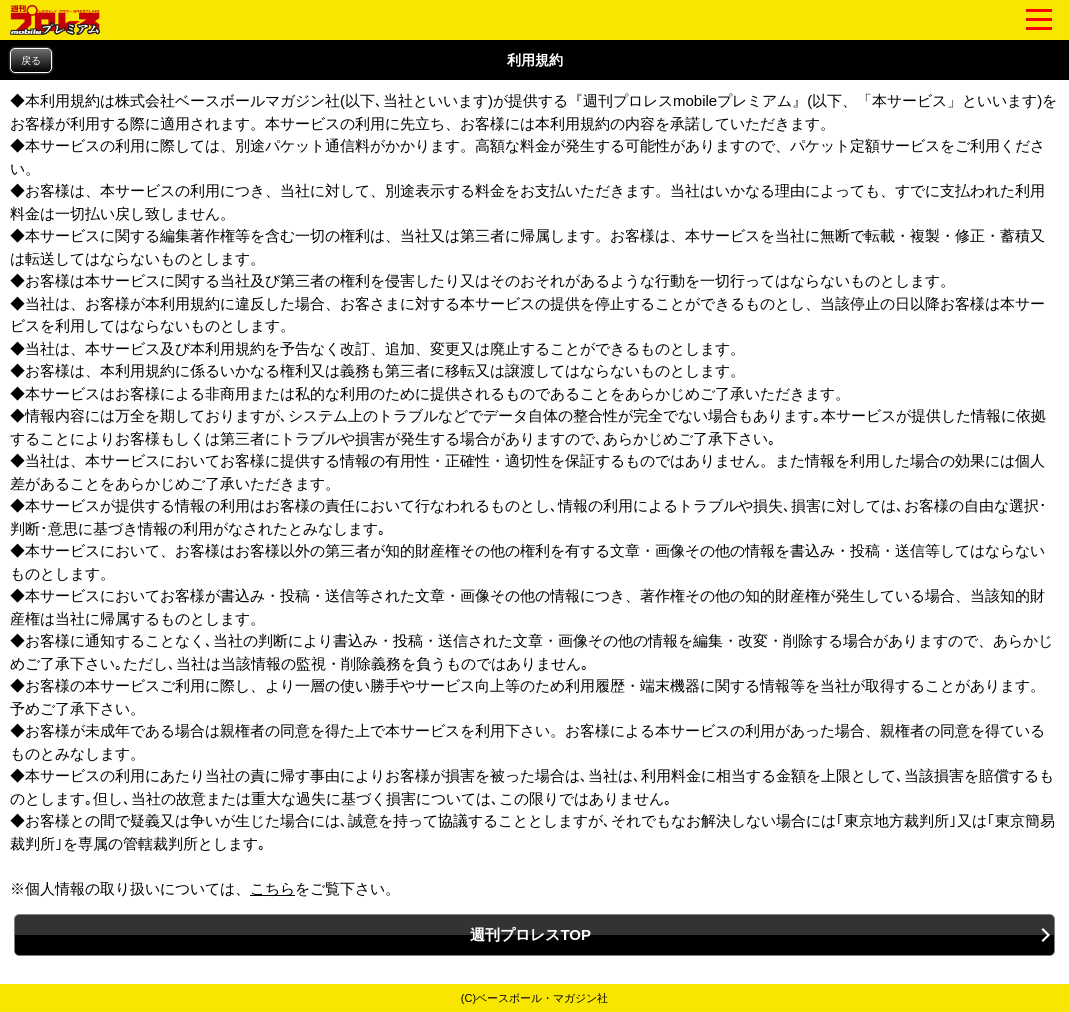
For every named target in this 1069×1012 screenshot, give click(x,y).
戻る (31, 60)
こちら (272, 888)
